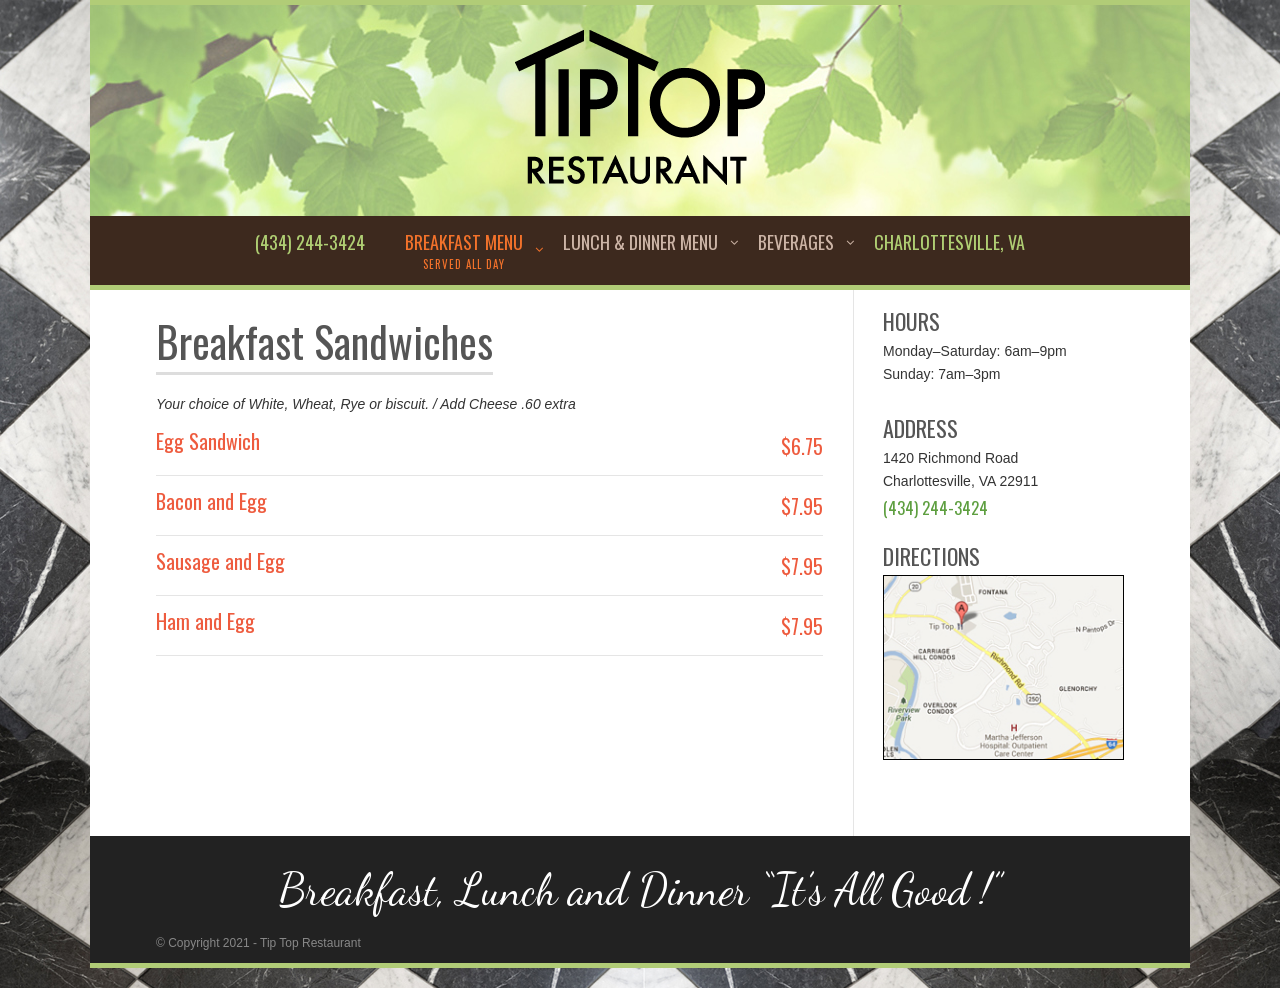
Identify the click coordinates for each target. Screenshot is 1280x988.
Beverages (796, 242)
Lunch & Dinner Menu (640, 242)
